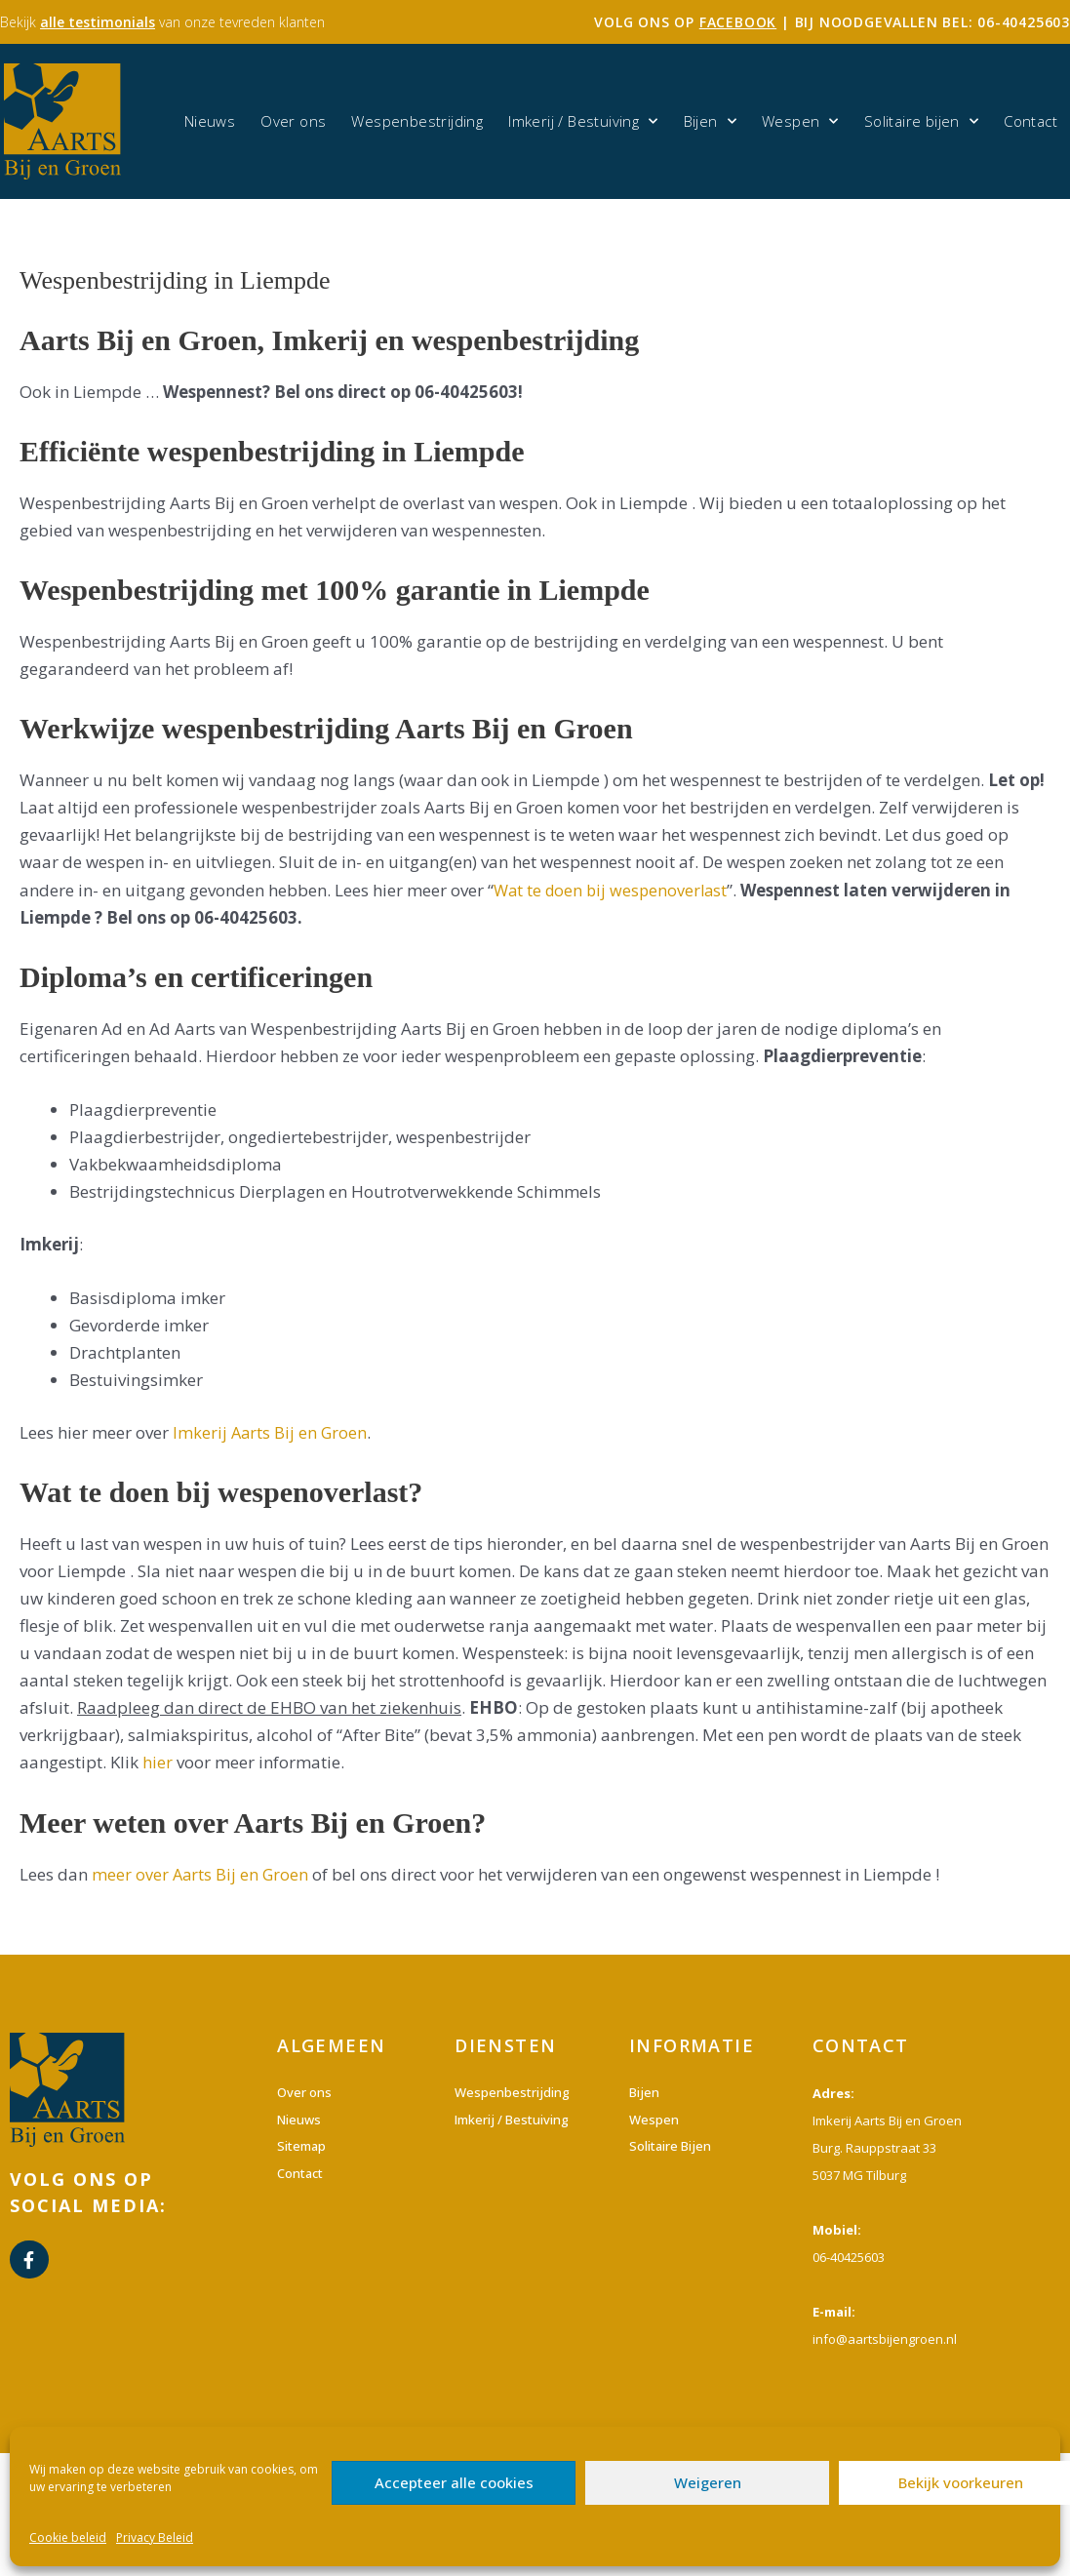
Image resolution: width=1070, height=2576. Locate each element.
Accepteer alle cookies (454, 2482)
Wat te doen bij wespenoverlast (614, 890)
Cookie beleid (67, 2537)
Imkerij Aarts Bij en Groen (271, 1432)
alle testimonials (97, 22)
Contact (1030, 121)
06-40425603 (1023, 22)
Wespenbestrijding (417, 121)
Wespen (800, 121)
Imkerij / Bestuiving (582, 121)
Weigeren (707, 2482)
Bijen (710, 121)
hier (157, 1762)
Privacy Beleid (154, 2537)
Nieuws (209, 121)
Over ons (293, 121)
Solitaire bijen (921, 121)
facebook (737, 22)
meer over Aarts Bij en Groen (201, 1874)
